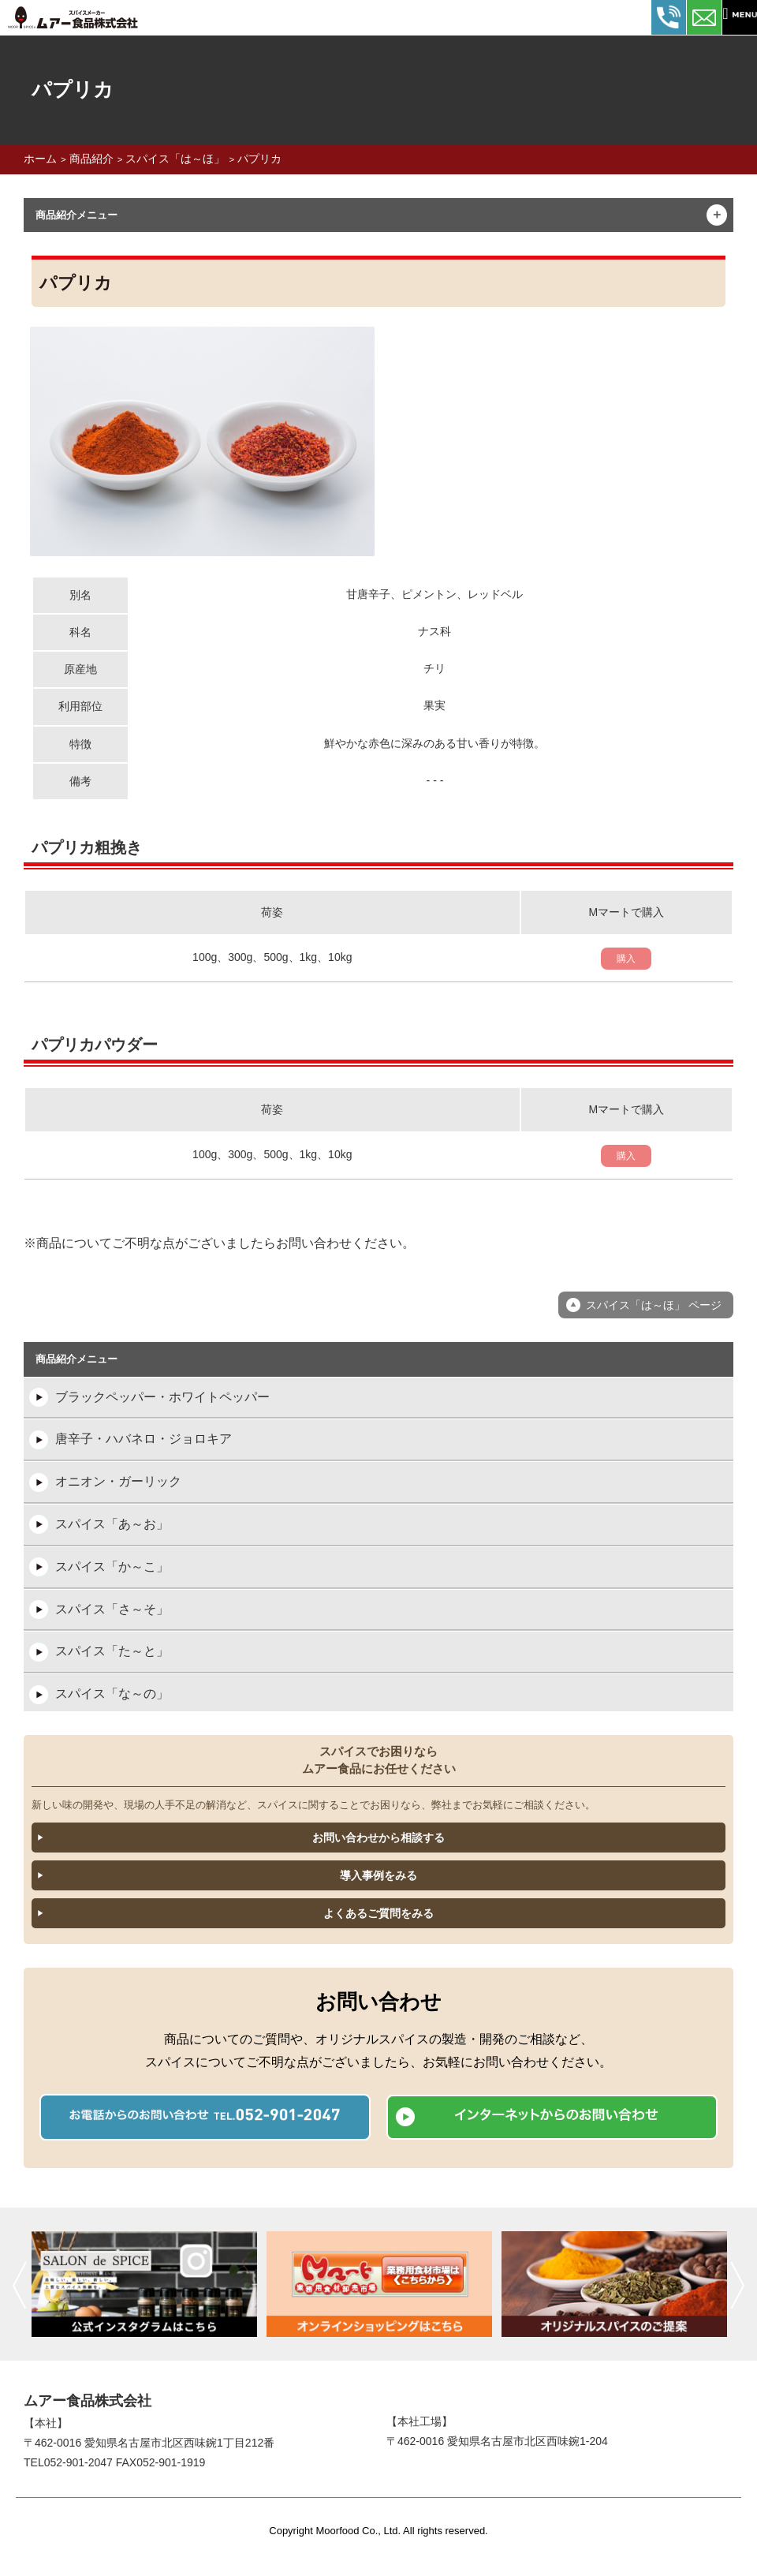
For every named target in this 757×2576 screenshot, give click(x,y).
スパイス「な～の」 (112, 1693)
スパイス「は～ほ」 (175, 158)
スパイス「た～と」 (112, 1651)
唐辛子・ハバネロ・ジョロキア (143, 1438)
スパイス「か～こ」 (112, 1566)
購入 (626, 958)
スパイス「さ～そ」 (112, 1609)
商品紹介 (91, 158)
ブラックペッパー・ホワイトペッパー (162, 1397)
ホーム (40, 158)
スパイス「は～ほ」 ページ (654, 1305)
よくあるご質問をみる (378, 1913)
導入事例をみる (378, 1875)
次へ (737, 2285)
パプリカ (259, 158)
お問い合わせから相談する (378, 1837)
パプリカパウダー (95, 1044)
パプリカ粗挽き (87, 847)
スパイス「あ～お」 (112, 1524)
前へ (19, 2285)
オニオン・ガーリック (118, 1481)
